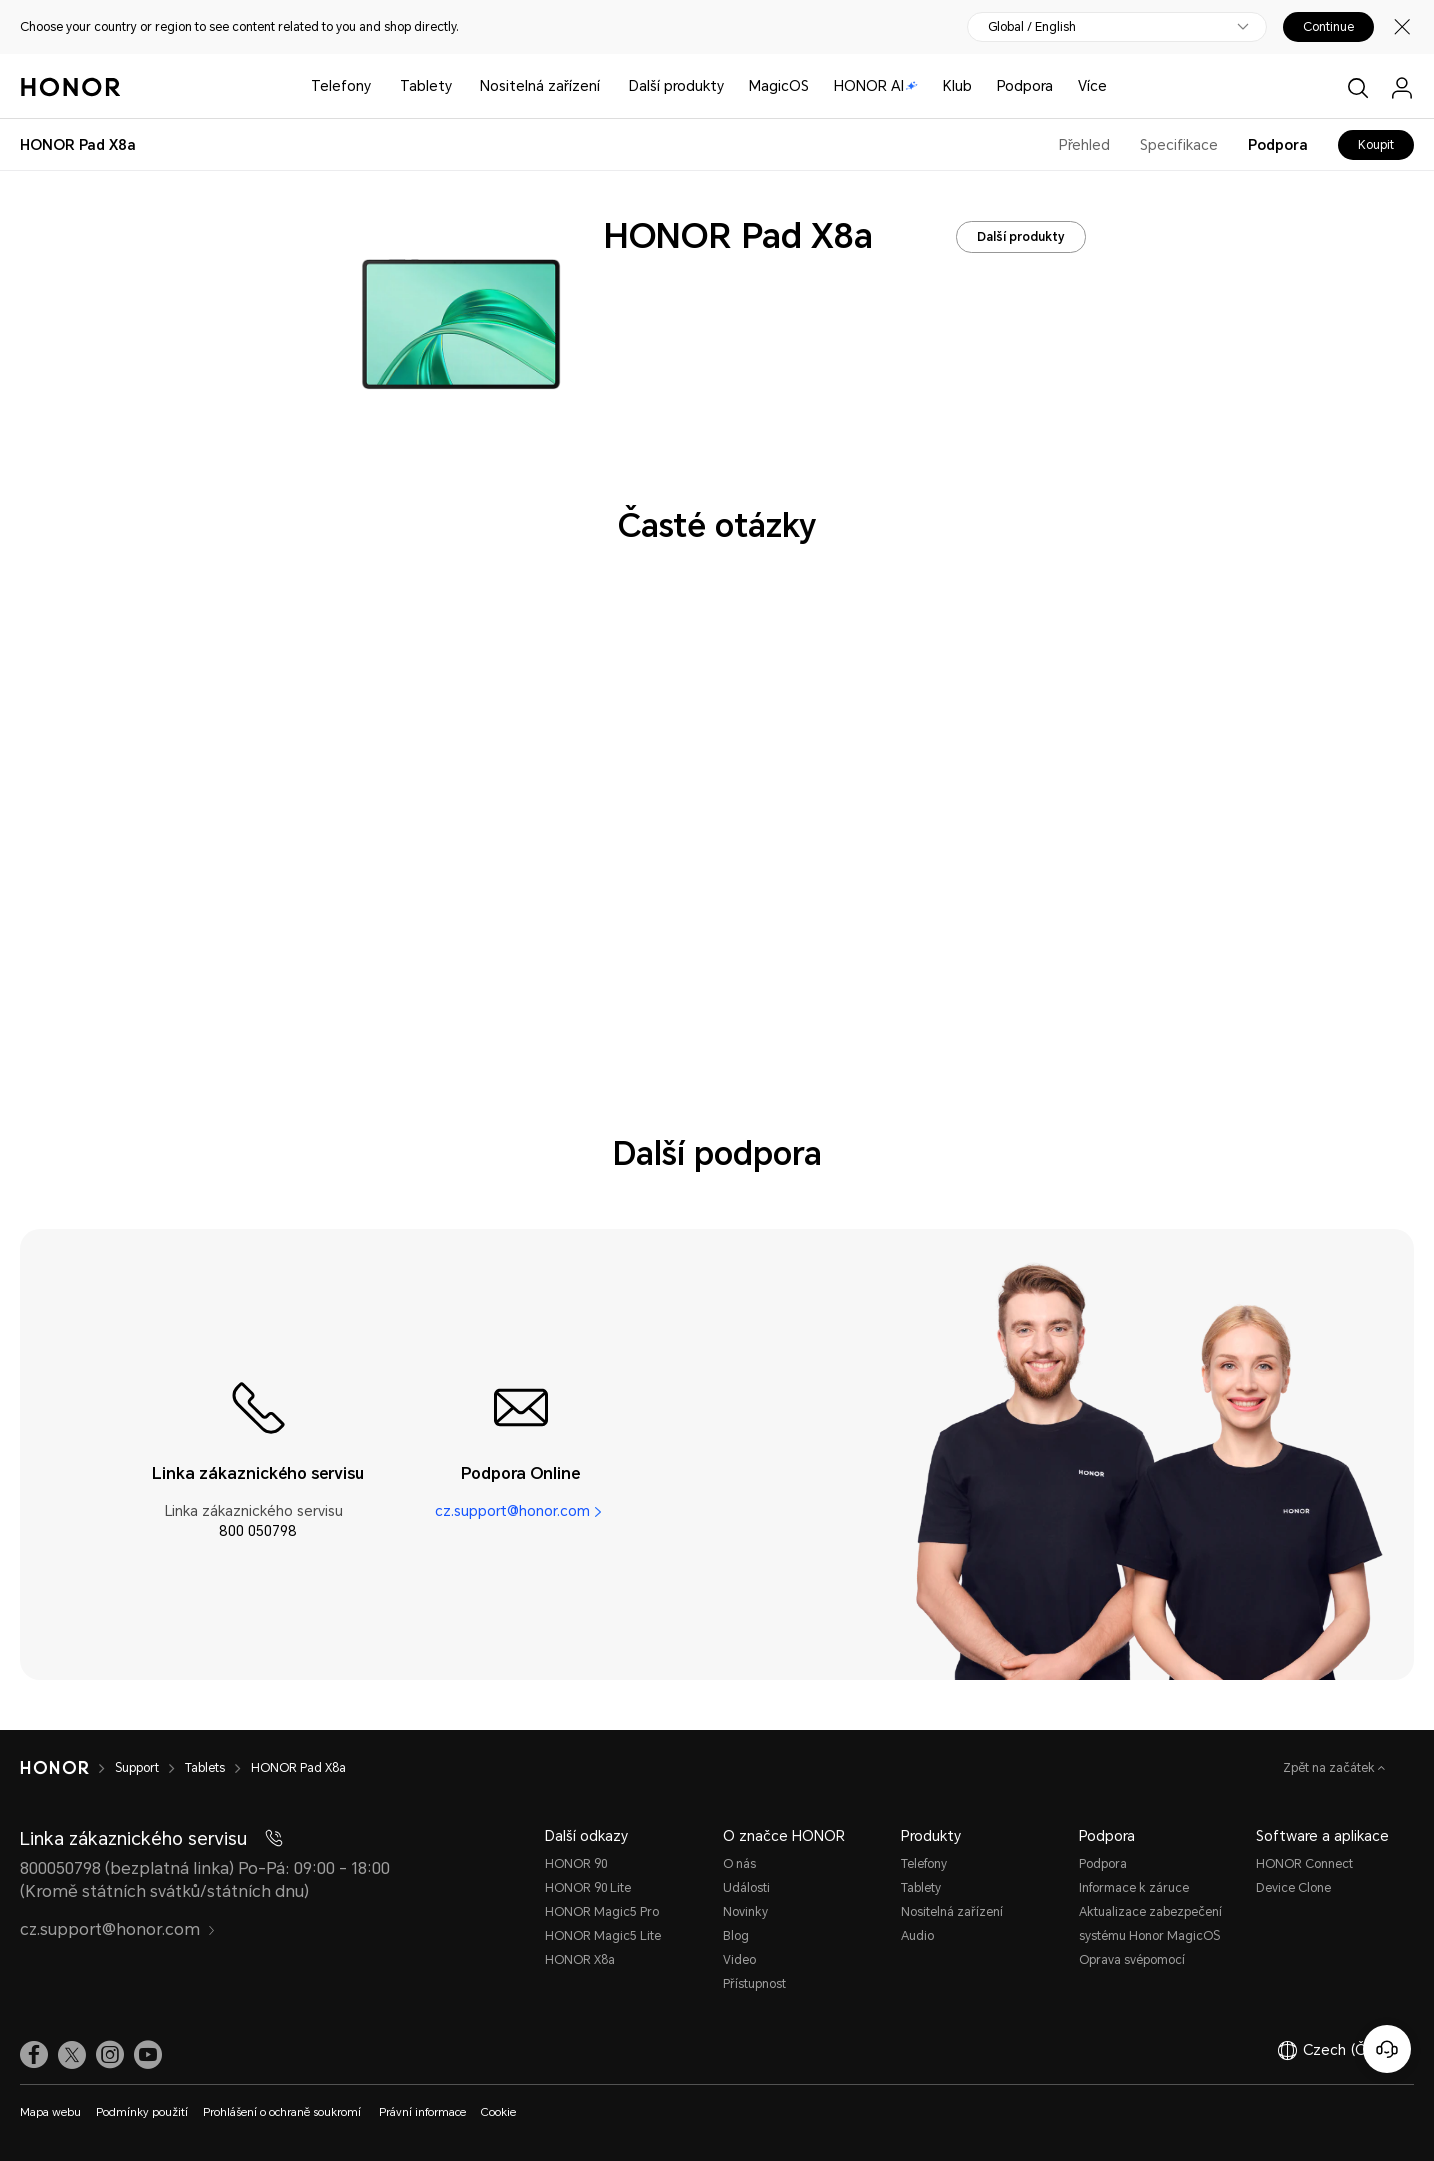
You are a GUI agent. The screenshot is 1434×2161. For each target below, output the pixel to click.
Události (746, 1888)
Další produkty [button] (676, 86)
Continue (1328, 27)
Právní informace (422, 2112)
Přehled (1084, 145)
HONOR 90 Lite (588, 1888)
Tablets (205, 1768)
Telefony (341, 86)
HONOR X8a (580, 1960)
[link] (34, 2055)
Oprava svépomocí (1132, 1960)
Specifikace (1179, 145)
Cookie (498, 2112)
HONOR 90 (576, 1864)
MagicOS (779, 86)
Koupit (1376, 145)
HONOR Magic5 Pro (602, 1912)
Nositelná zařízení (540, 86)
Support (137, 1768)
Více (1092, 86)
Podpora (1025, 86)
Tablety (426, 86)
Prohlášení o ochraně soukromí (283, 2112)
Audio (917, 1936)
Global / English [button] (1032, 27)
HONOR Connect (1304, 1864)
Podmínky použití (142, 2112)
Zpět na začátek (1330, 1768)
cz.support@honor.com (512, 1511)
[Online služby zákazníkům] (1387, 2049)
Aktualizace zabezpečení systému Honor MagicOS (1150, 1924)
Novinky (745, 1912)
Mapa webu (50, 2112)
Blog (736, 1936)
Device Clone (1293, 1888)
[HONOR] (54, 1768)
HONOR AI (876, 86)
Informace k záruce (1134, 1888)
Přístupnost (754, 1984)
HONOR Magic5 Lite (603, 1936)
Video (739, 1960)
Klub (957, 86)
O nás (739, 1864)
